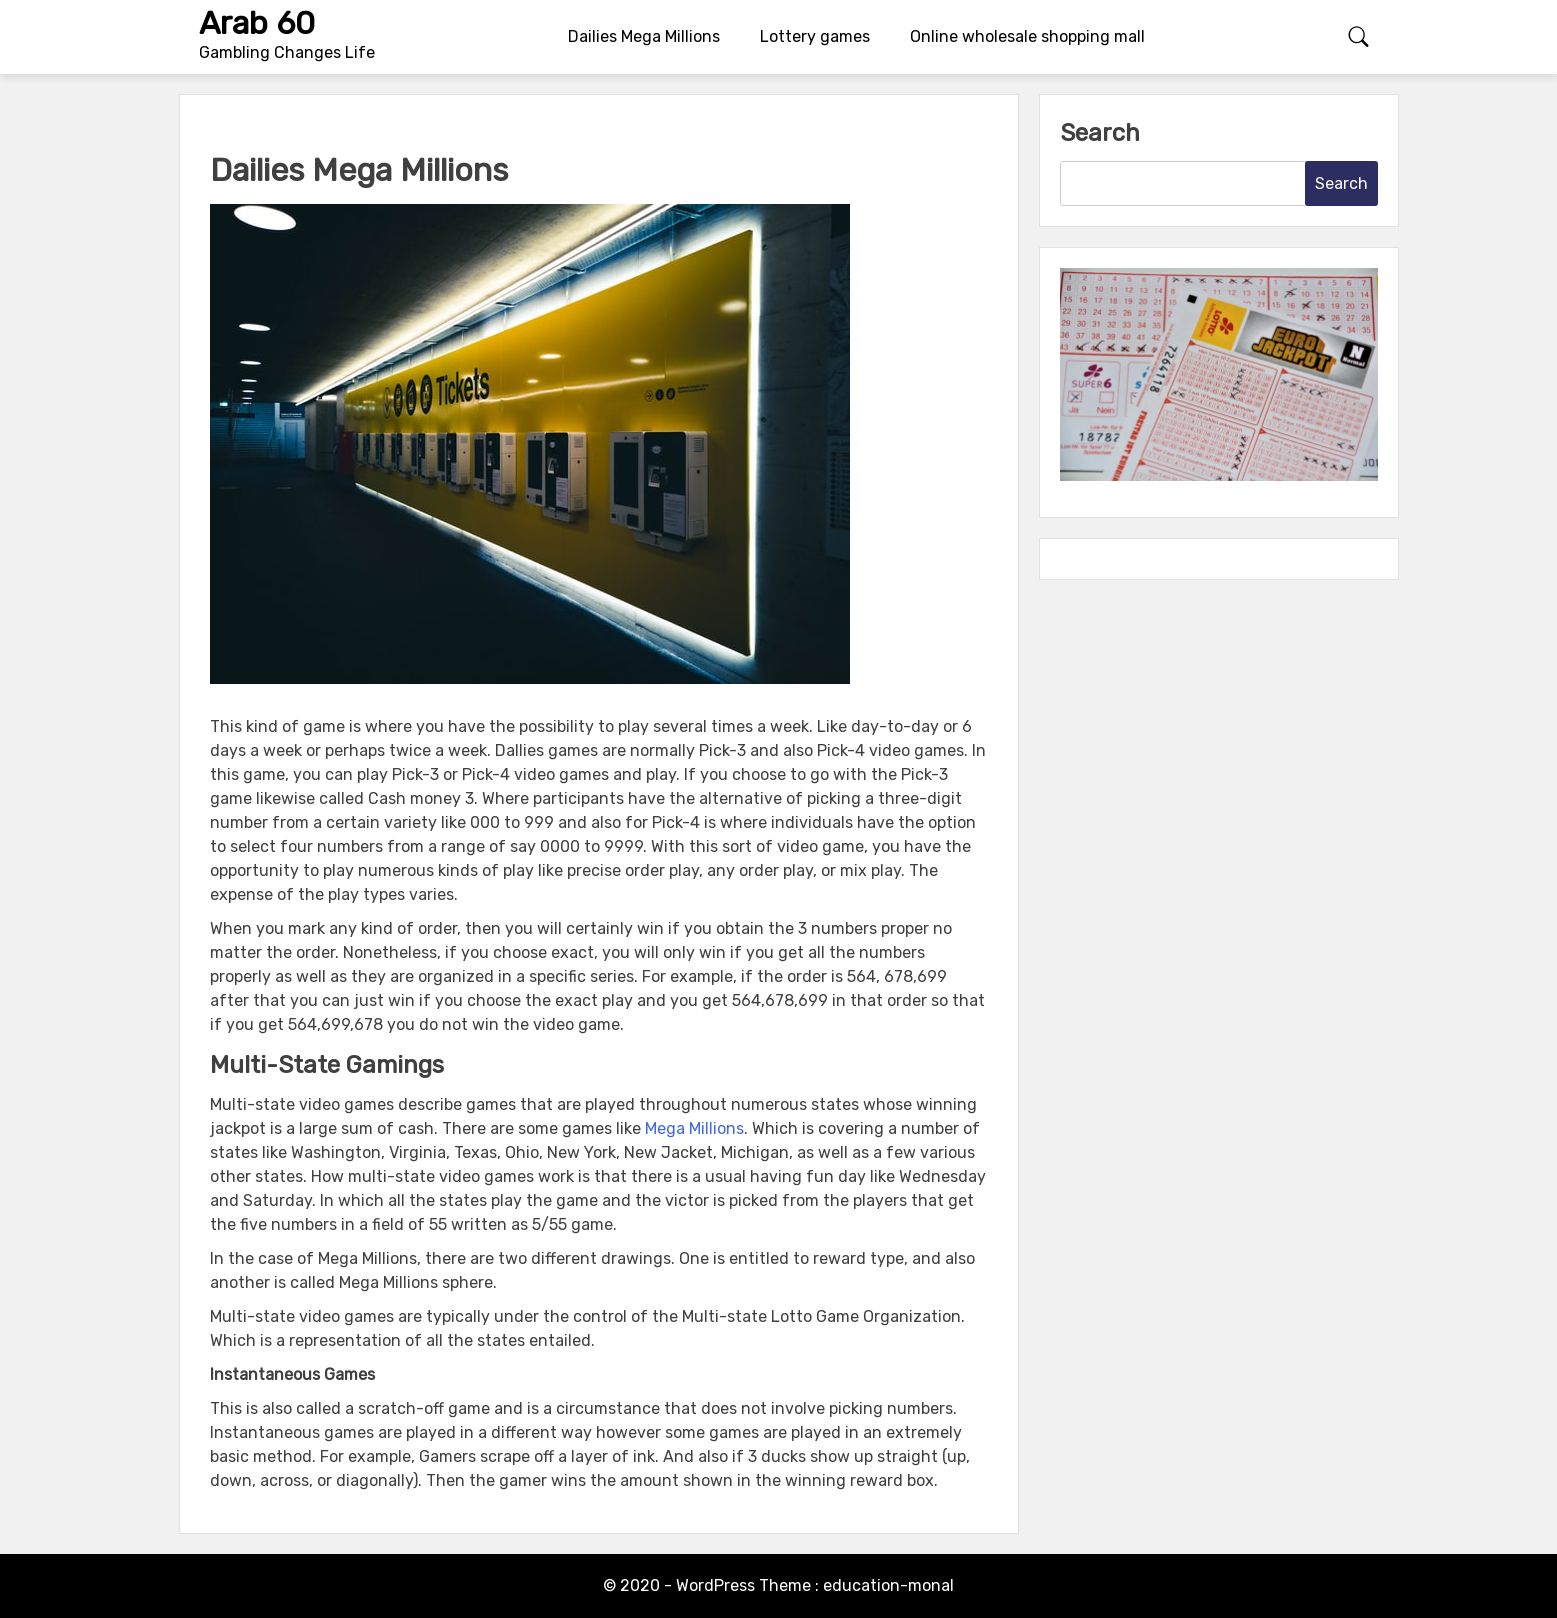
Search (1100, 133)
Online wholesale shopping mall (1027, 36)
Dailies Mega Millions (644, 36)
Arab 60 (257, 23)
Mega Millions (694, 1128)
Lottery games (815, 36)
